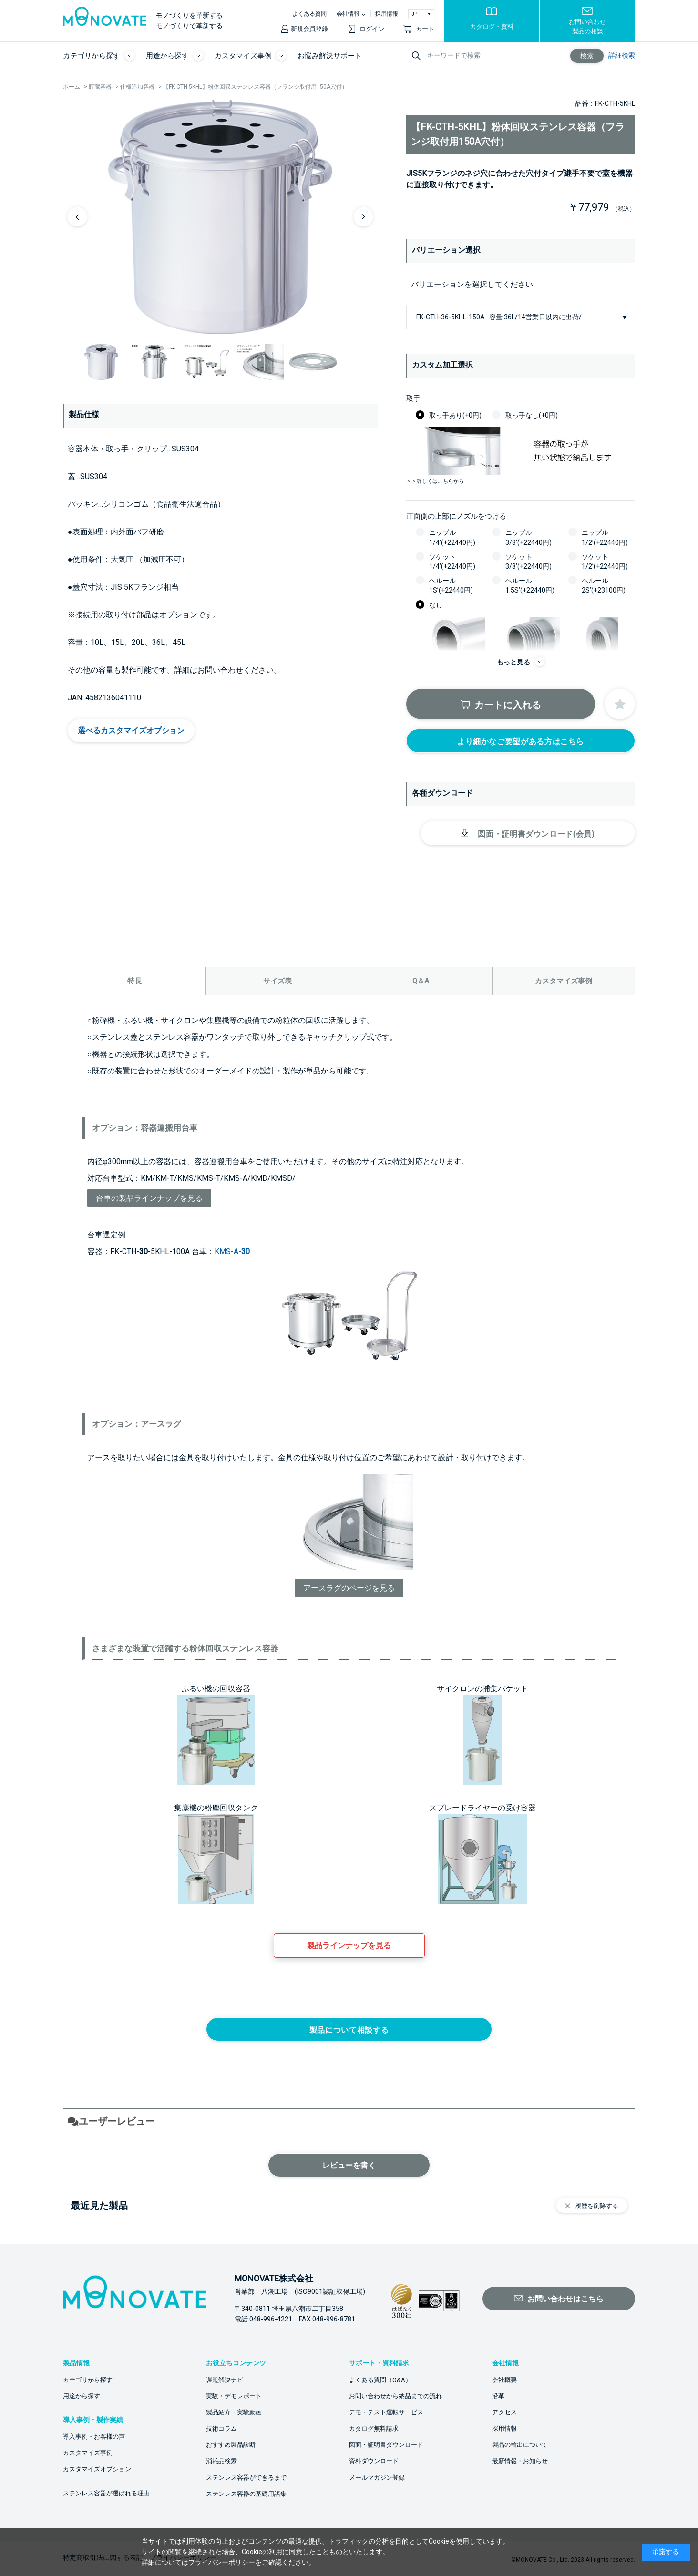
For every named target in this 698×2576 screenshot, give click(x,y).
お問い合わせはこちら (565, 2298)
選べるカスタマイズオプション (131, 730)
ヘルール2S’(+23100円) (604, 585)
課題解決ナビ (224, 2379)
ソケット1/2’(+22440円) (605, 561)
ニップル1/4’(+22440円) (452, 537)
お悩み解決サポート (330, 55)
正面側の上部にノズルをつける (456, 516)
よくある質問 (309, 13)
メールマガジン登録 (377, 2477)
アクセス (504, 2412)
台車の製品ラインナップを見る (149, 1198)
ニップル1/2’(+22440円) (605, 537)
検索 (587, 56)
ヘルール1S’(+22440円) (451, 585)
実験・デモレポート (234, 2396)
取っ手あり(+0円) (455, 415)
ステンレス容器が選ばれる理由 (106, 2493)
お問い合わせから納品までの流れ (395, 2396)
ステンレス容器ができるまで (246, 2477)
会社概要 (504, 2379)
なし (435, 605)
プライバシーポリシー (221, 2562)
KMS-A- (232, 1251)
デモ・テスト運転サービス (386, 2412)
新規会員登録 (309, 28)
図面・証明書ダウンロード (386, 2444)
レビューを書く (349, 2165)
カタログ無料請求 (374, 2428)
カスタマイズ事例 (88, 2452)
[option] (220, 216)
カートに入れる (507, 705)
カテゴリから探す (88, 2379)
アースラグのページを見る (349, 1588)
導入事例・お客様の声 (94, 2436)
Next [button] (363, 216)
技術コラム (221, 2428)
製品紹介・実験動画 (234, 2412)
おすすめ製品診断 (231, 2444)
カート (425, 28)
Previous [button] (77, 216)
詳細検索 (621, 55)
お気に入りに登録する (620, 704)
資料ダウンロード (374, 2460)
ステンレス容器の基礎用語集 (246, 2493)
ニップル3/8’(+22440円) (528, 537)
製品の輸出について (520, 2444)
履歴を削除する (596, 2205)
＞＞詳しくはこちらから (435, 481)
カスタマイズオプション (97, 2469)
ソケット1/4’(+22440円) (452, 561)
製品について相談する (349, 2029)
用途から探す (81, 2396)
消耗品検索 (221, 2460)
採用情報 (386, 13)
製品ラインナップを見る (349, 1945)
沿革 (498, 2396)
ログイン (371, 28)
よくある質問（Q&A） (380, 2379)
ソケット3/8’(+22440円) (528, 561)
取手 (413, 398)
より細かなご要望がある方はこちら (520, 741)
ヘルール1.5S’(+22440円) (529, 585)
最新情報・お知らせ (520, 2460)
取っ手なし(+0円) (531, 415)
